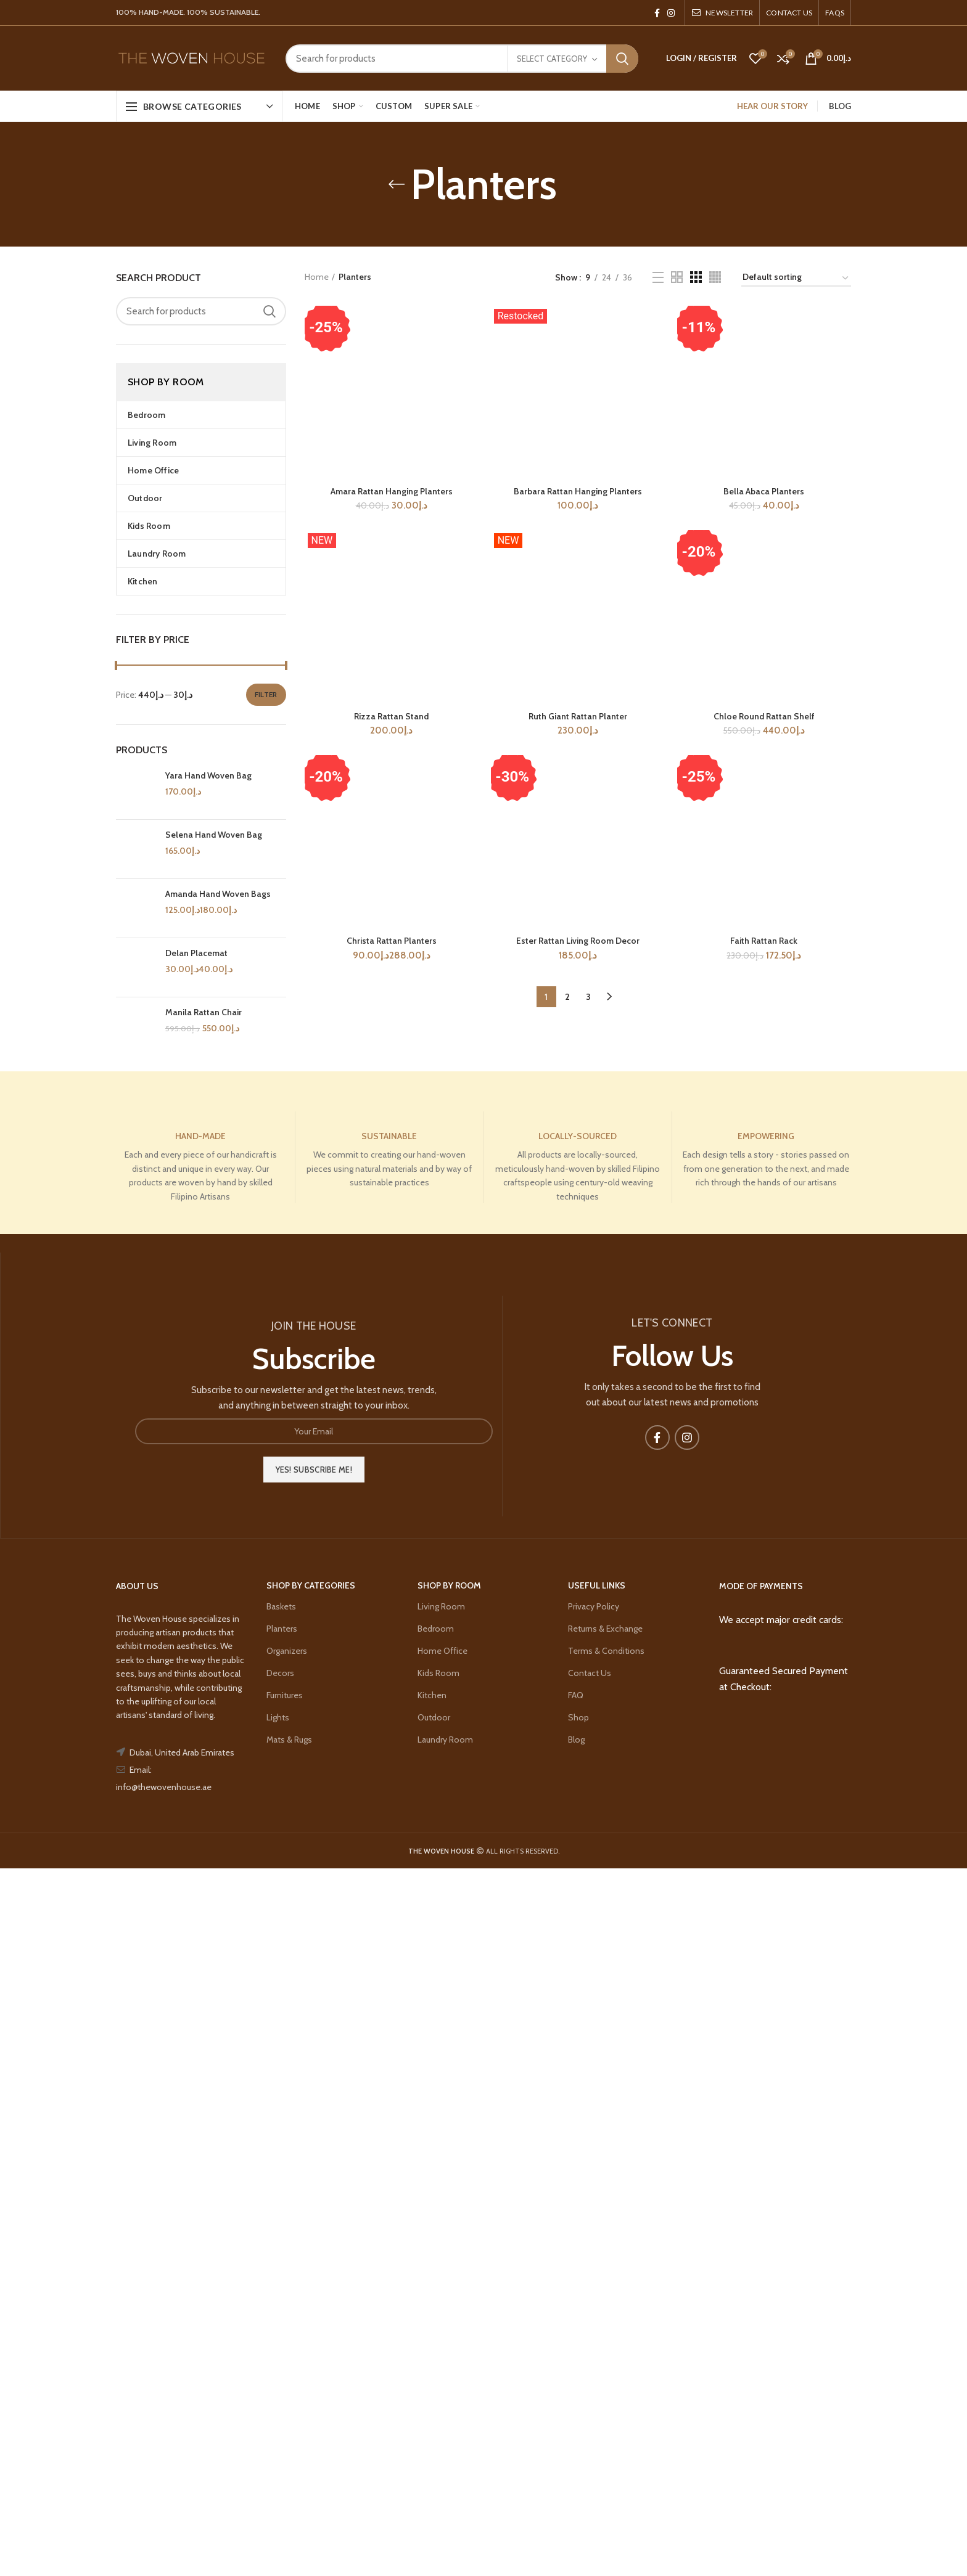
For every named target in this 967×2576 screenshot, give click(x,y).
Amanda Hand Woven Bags (218, 910)
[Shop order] (796, 279)
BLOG (840, 106)
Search (622, 58)
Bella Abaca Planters (763, 491)
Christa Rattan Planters (392, 2442)
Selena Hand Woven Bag (213, 842)
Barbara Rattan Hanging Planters (578, 491)
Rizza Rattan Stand (391, 2217)
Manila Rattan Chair (203, 1035)
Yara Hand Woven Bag (208, 775)
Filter (266, 694)
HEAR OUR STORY (772, 106)
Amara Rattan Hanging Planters (392, 1242)
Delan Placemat (196, 987)
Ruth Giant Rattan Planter (578, 2217)
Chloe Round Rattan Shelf (764, 1466)
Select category (552, 58)
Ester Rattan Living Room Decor (578, 2442)
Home (317, 276)
